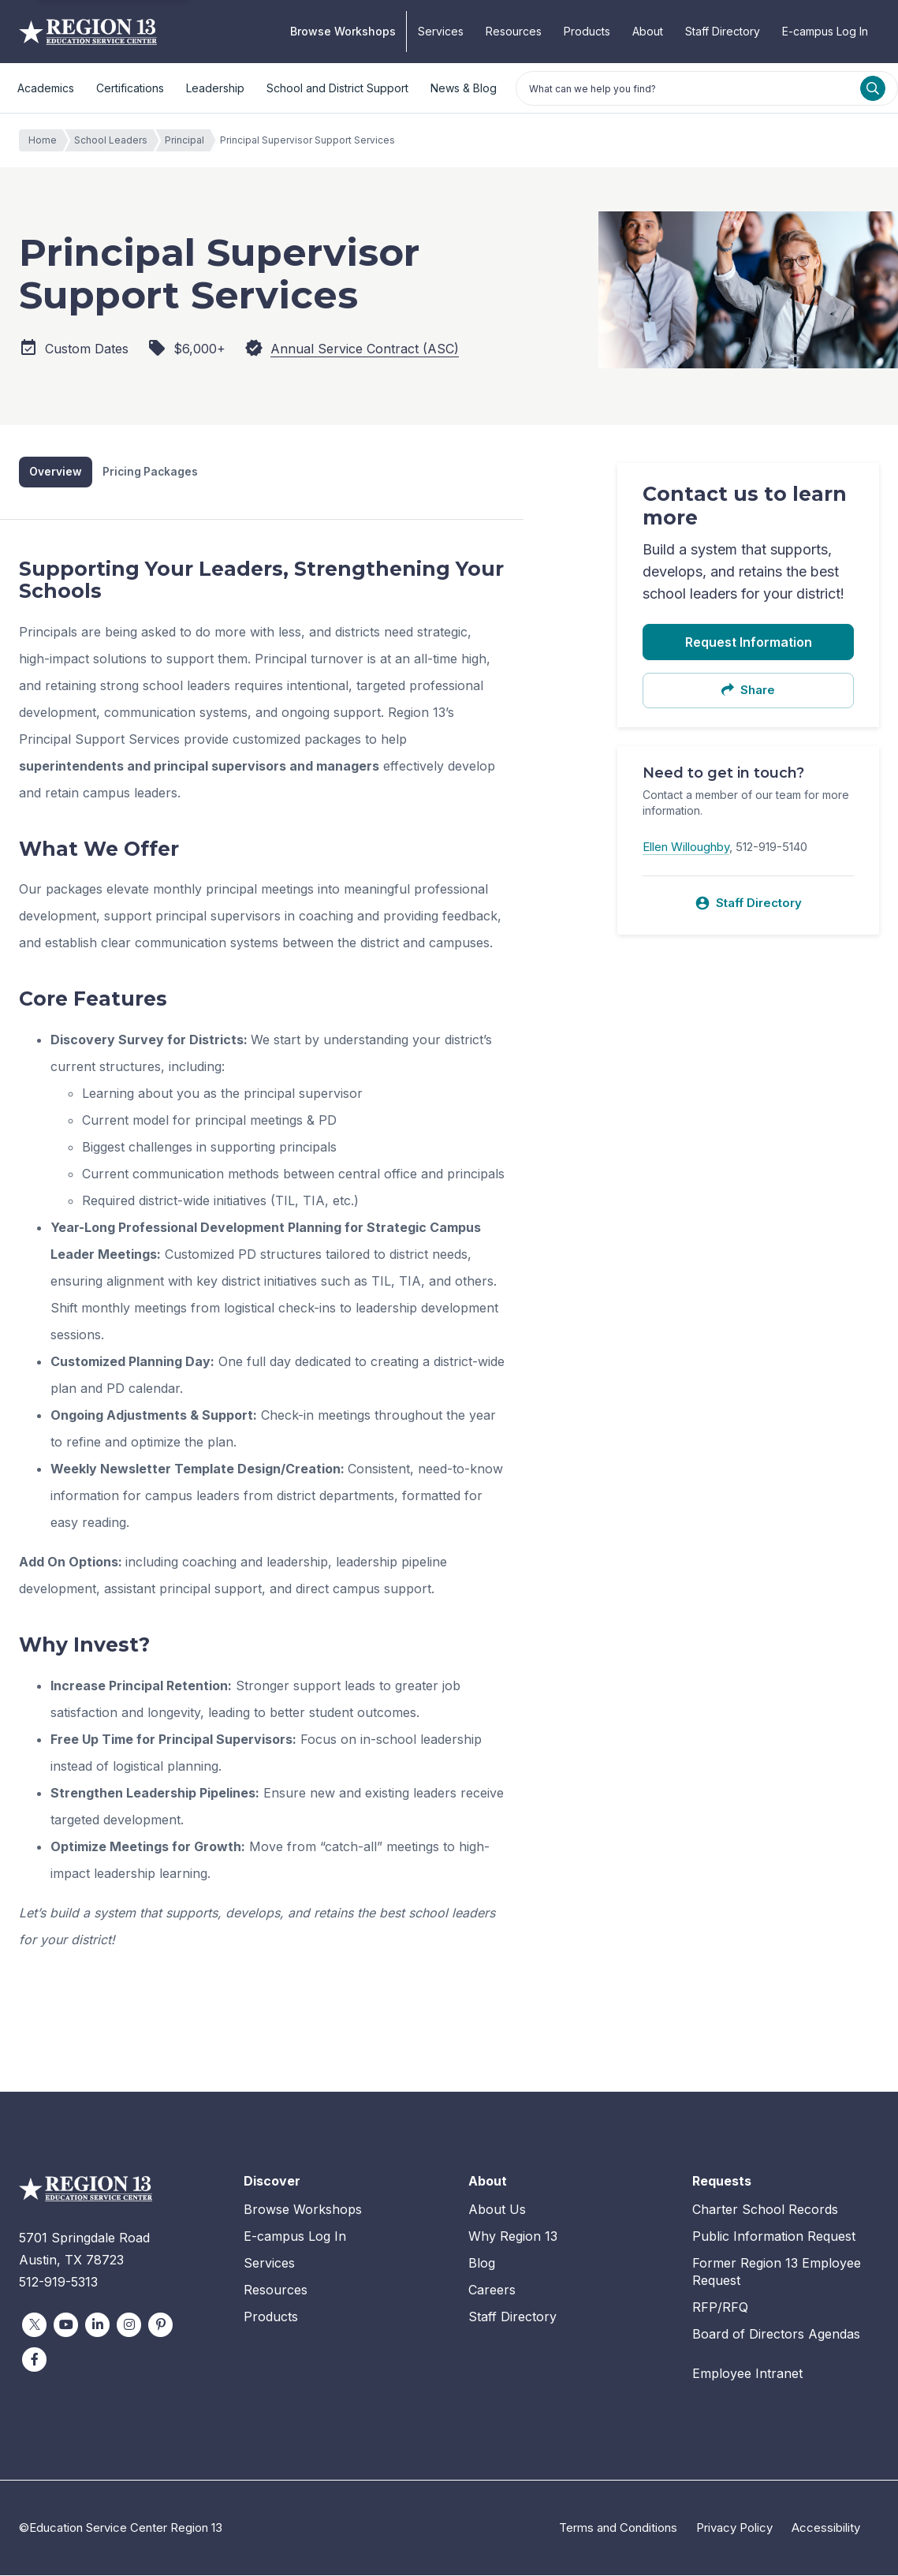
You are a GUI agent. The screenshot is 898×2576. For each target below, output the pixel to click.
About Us (497, 2210)
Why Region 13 (512, 2236)
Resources (514, 31)
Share (748, 689)
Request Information (748, 642)
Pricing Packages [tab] (151, 472)
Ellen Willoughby (686, 846)
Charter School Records (765, 2210)
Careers (492, 2290)
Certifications (130, 88)
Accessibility (826, 2528)
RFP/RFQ (720, 2308)
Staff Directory (722, 31)
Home (46, 140)
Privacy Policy (734, 2528)
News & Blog (463, 88)
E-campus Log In (825, 31)
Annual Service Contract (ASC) (364, 349)
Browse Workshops (343, 31)
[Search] (872, 88)
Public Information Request (773, 2236)
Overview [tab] (55, 472)
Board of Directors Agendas (776, 2335)
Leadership (215, 88)
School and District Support (337, 88)
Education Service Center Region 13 (88, 31)
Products (587, 31)
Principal (188, 140)
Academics (45, 88)
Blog (481, 2263)
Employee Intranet (747, 2374)
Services (441, 31)
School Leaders (114, 140)
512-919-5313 (58, 2282)
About (647, 31)
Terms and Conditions (618, 2528)
